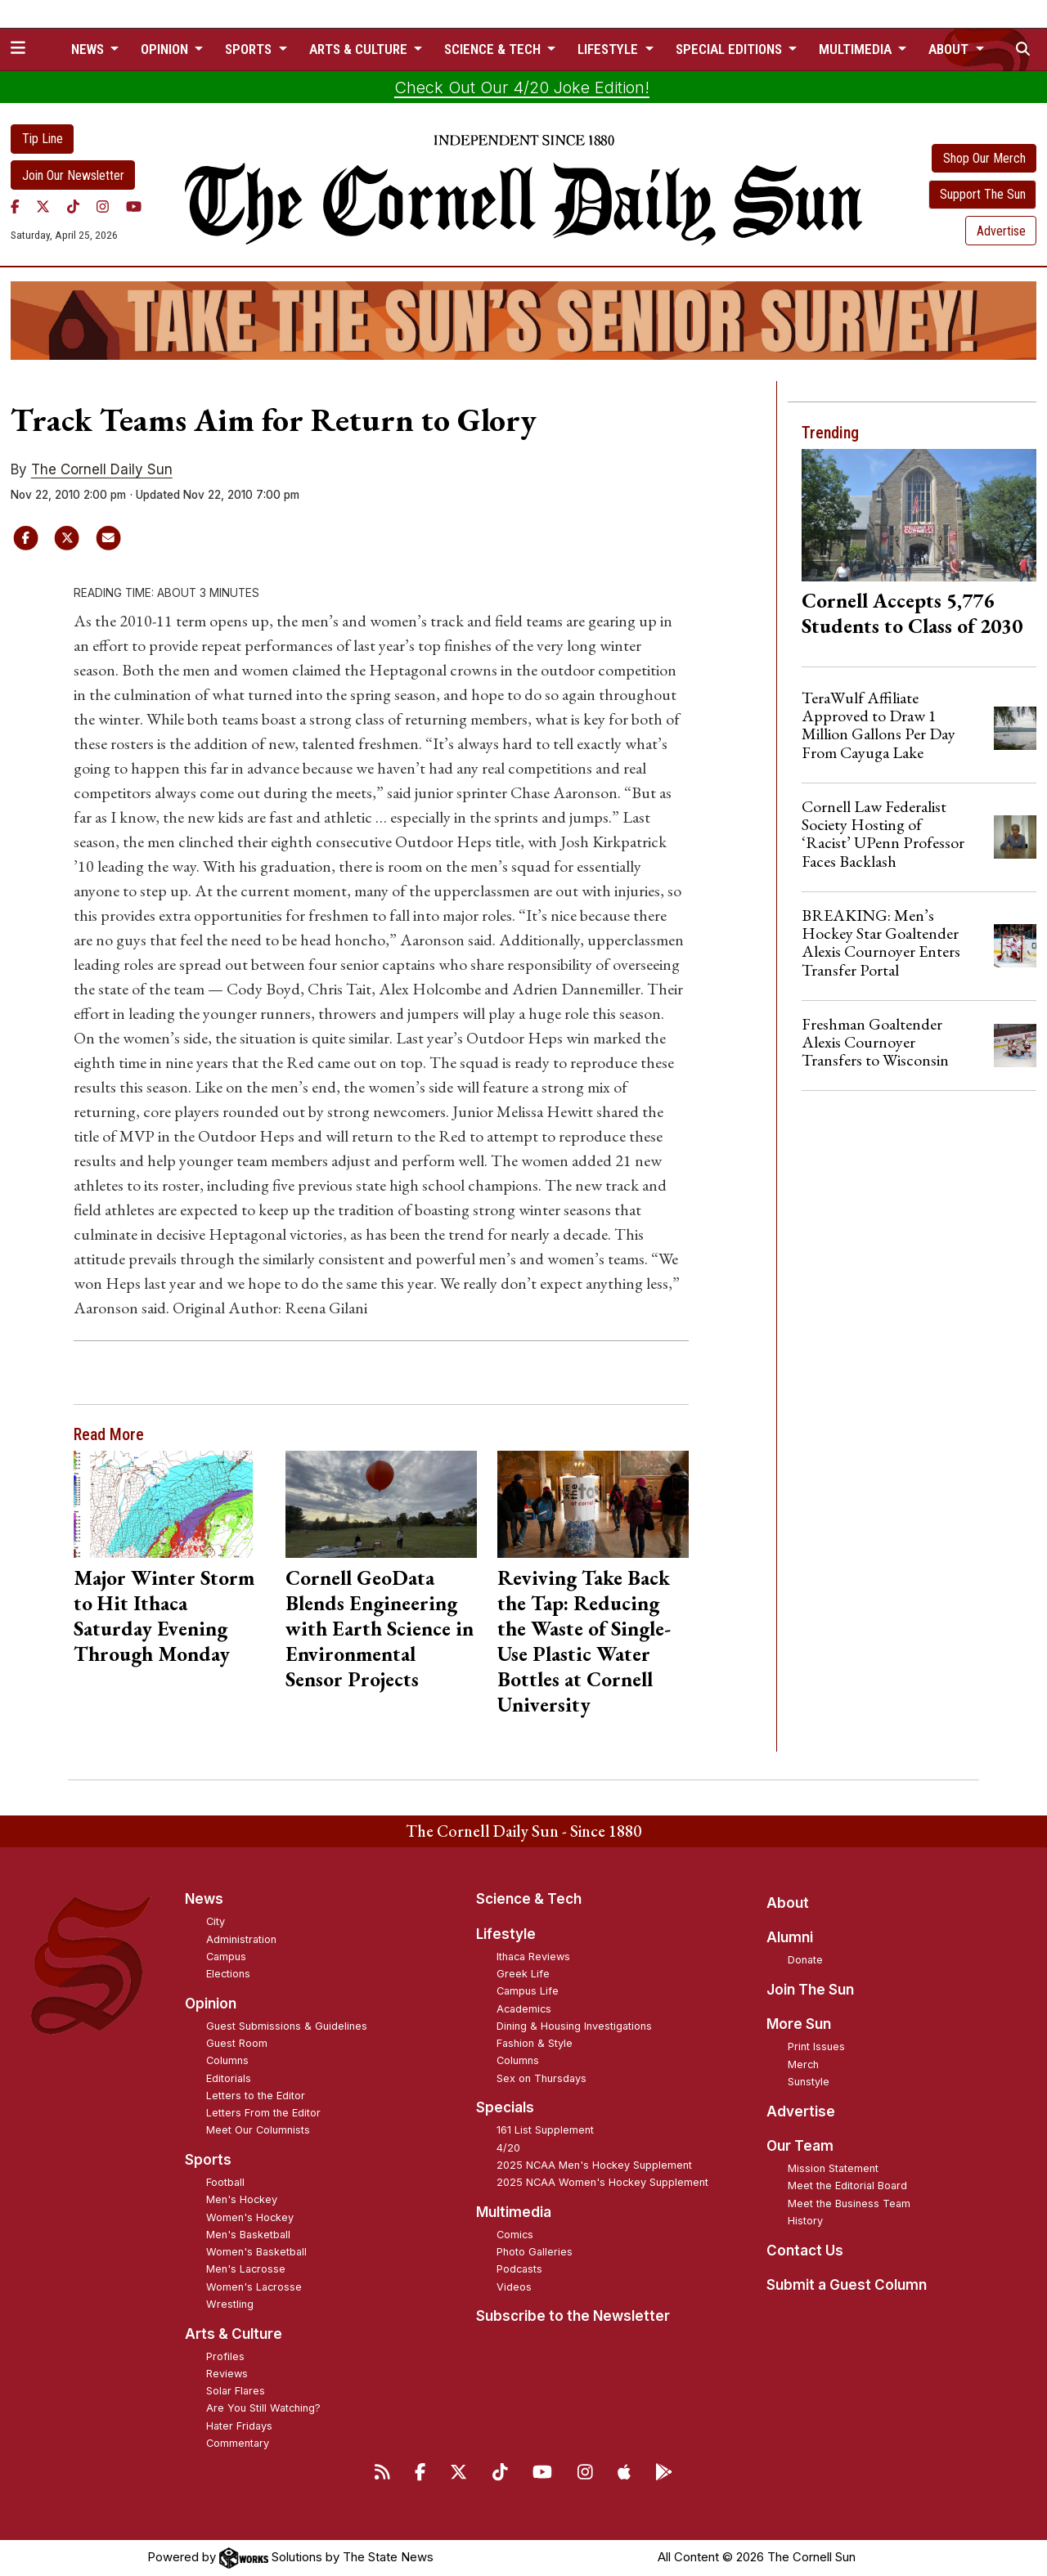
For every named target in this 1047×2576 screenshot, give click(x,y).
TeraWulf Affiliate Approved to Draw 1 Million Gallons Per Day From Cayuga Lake (878, 725)
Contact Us (804, 2250)
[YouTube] (134, 206)
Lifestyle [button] (609, 49)
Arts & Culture (233, 2334)
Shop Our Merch (984, 158)
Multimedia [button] (857, 49)
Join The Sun (810, 1989)
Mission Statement (833, 2168)
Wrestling (230, 2304)
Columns (227, 2060)
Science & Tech (529, 1899)
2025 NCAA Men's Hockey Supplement (594, 2165)
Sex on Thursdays (541, 2078)
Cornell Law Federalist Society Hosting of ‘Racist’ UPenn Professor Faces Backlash (883, 834)
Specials (505, 2107)
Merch (803, 2064)
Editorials (228, 2078)
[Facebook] (15, 206)
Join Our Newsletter (73, 175)
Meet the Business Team (849, 2203)
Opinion (210, 2003)
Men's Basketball (248, 2234)
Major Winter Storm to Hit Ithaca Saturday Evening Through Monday (164, 1615)
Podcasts (519, 2269)
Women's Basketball (256, 2252)
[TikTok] (73, 206)
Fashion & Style (535, 2043)
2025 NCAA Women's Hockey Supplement (602, 2182)
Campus (226, 1956)
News (204, 1899)
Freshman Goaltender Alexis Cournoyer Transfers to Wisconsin (875, 1042)
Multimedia (513, 2212)
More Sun (798, 2024)
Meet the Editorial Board (847, 2185)
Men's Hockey (241, 2199)
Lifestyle (506, 1934)
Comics (515, 2234)
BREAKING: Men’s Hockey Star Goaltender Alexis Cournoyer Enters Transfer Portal (881, 942)
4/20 (508, 2148)
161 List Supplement (545, 2130)
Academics (524, 2009)
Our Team (800, 2146)
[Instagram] (103, 206)
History (805, 2221)
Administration (241, 1939)
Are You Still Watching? (263, 2408)
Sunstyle (808, 2082)
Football (225, 2182)
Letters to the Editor (255, 2095)
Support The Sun (983, 194)
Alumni (789, 1937)
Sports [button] (250, 49)
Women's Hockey (250, 2217)
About (787, 1903)
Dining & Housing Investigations (574, 2026)
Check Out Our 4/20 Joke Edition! (521, 87)
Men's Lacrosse (245, 2269)
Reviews (227, 2373)
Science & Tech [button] (494, 49)
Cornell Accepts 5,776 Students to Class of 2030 (912, 613)
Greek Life (523, 1974)
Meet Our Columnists (258, 2130)
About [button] (950, 49)
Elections (228, 1974)
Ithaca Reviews (533, 1956)
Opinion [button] (166, 49)
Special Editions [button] (730, 49)
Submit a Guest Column (846, 2285)
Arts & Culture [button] (360, 49)
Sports (208, 2160)
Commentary (237, 2443)
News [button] (89, 49)
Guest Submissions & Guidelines (286, 2026)
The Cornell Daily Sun (102, 469)
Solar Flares (235, 2391)
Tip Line (42, 138)
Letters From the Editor (263, 2113)
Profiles (225, 2356)
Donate (805, 1960)
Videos (514, 2287)
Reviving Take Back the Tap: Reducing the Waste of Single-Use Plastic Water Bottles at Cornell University (584, 1640)
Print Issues (816, 2046)
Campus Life (528, 1991)
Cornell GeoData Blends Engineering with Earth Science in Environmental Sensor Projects (379, 1628)
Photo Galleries (535, 2252)
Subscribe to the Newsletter (573, 2316)
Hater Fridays (239, 2426)
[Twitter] (43, 206)
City (215, 1921)
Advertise (1001, 231)
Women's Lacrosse (254, 2287)
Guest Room (236, 2043)
